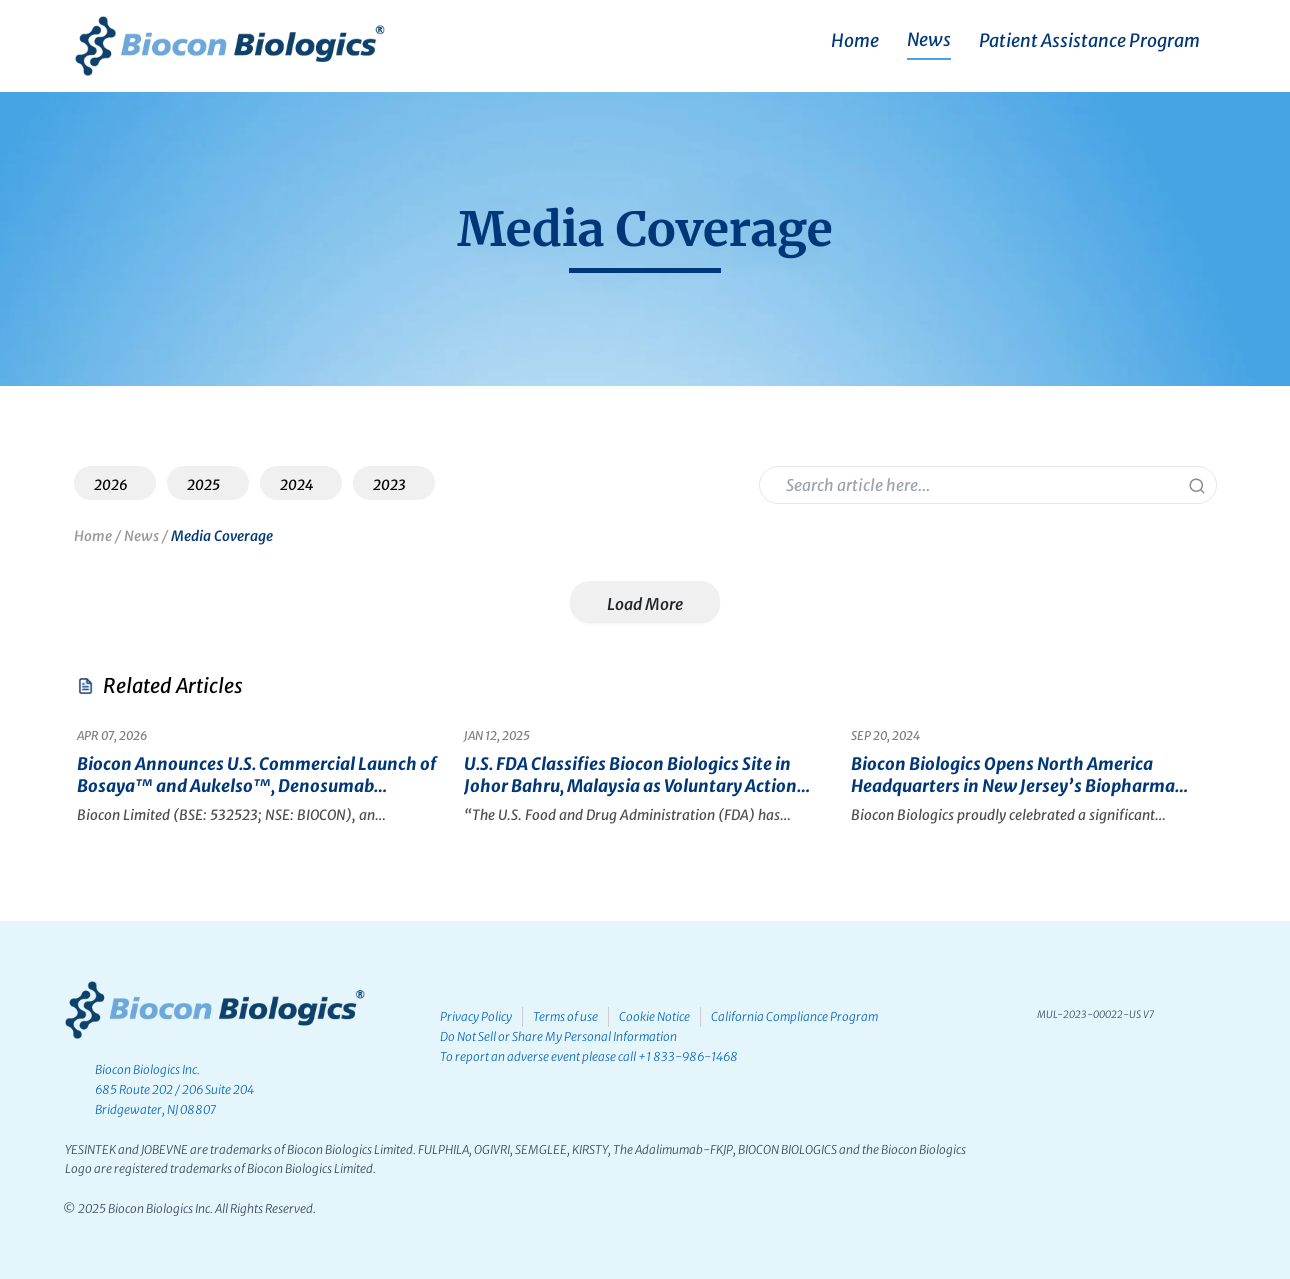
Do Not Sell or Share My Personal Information (560, 1036)
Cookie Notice (664, 1016)
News (929, 39)
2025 (203, 485)
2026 (111, 485)
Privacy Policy (478, 1016)
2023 (389, 485)
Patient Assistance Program (1089, 40)
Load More (645, 604)
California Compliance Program (808, 1016)
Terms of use (571, 1016)
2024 (297, 485)
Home (855, 40)
